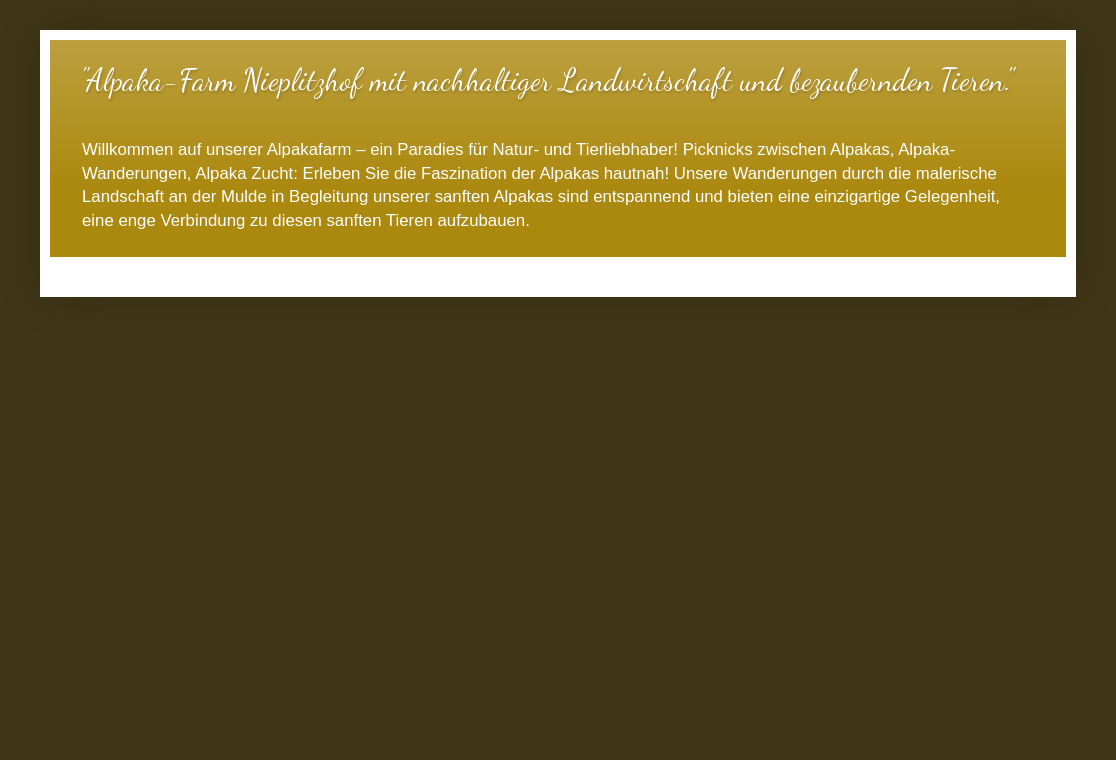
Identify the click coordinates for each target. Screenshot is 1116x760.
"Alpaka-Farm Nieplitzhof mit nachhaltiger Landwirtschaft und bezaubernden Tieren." (546, 80)
